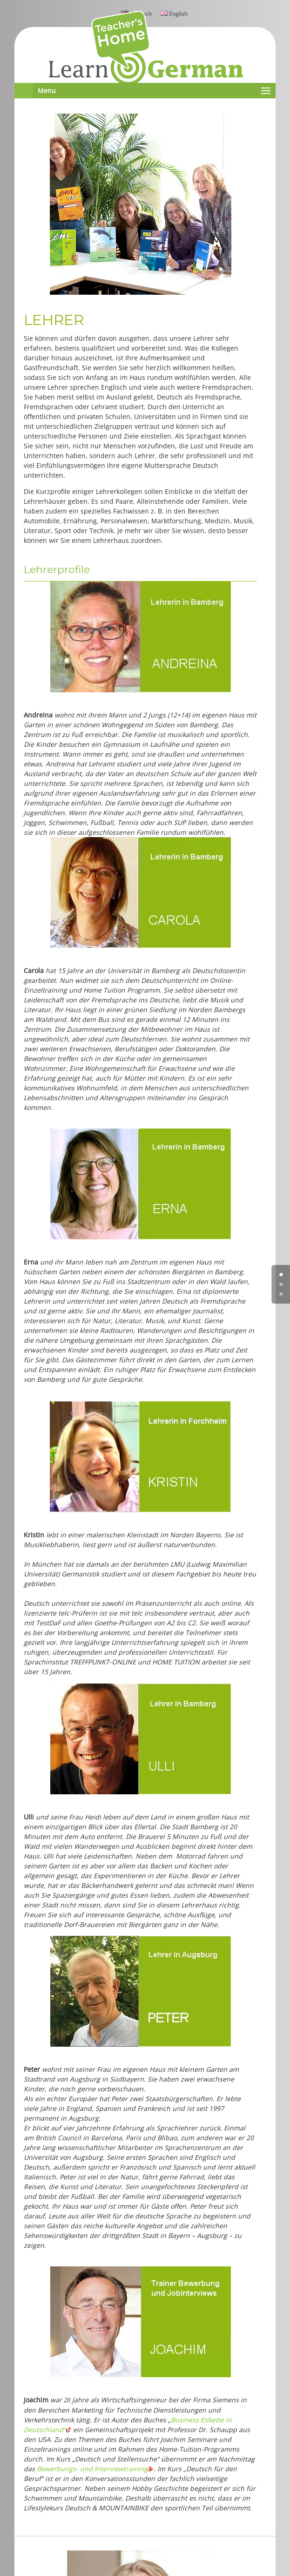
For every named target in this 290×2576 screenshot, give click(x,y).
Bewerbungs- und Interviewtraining (95, 2468)
